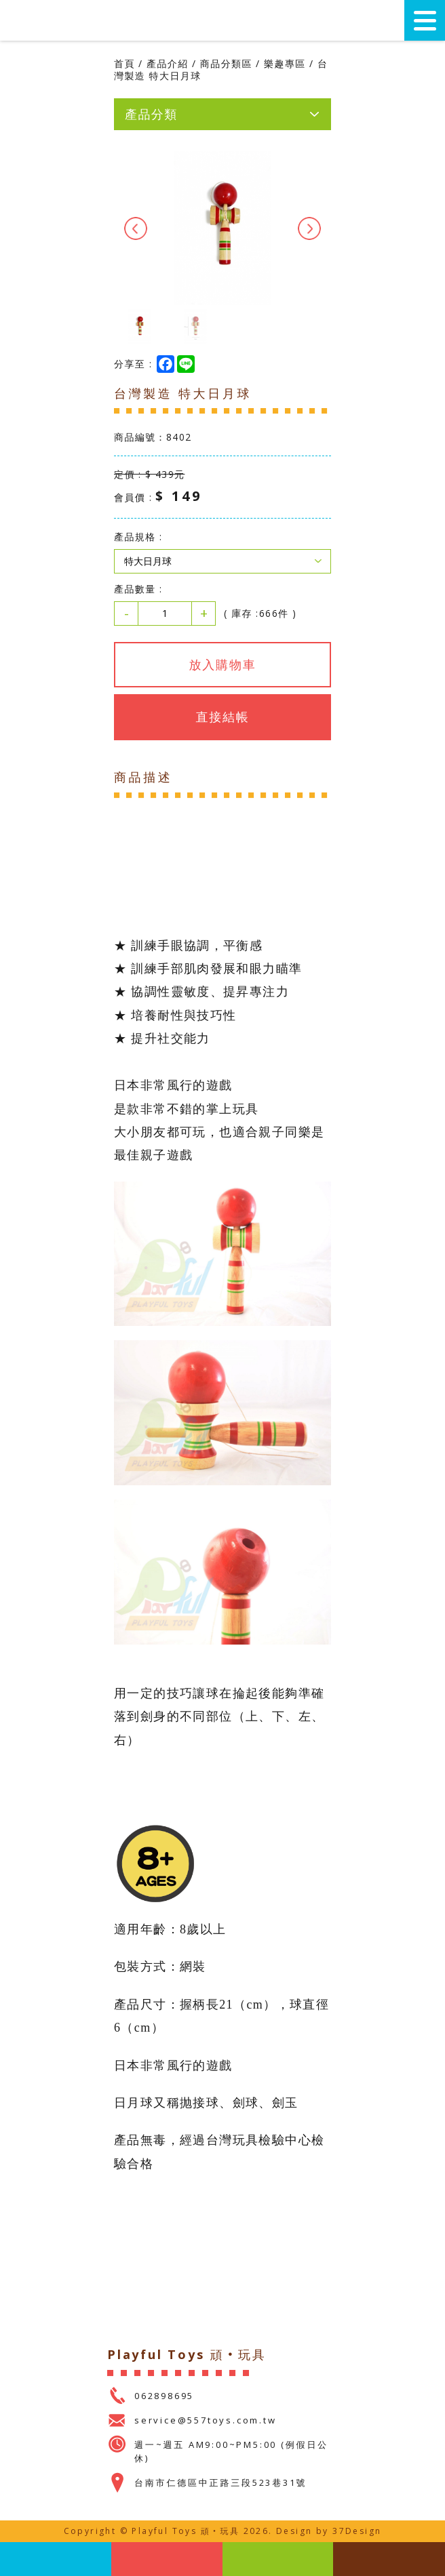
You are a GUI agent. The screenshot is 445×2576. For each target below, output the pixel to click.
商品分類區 (226, 63)
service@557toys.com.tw (205, 2420)
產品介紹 (168, 63)
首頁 (124, 63)
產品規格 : (138, 536)
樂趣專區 (285, 63)
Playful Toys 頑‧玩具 (67, 21)
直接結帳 (222, 716)
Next (309, 228)
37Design (356, 2531)
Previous (135, 228)
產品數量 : (138, 588)
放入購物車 (222, 664)
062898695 (164, 2396)
